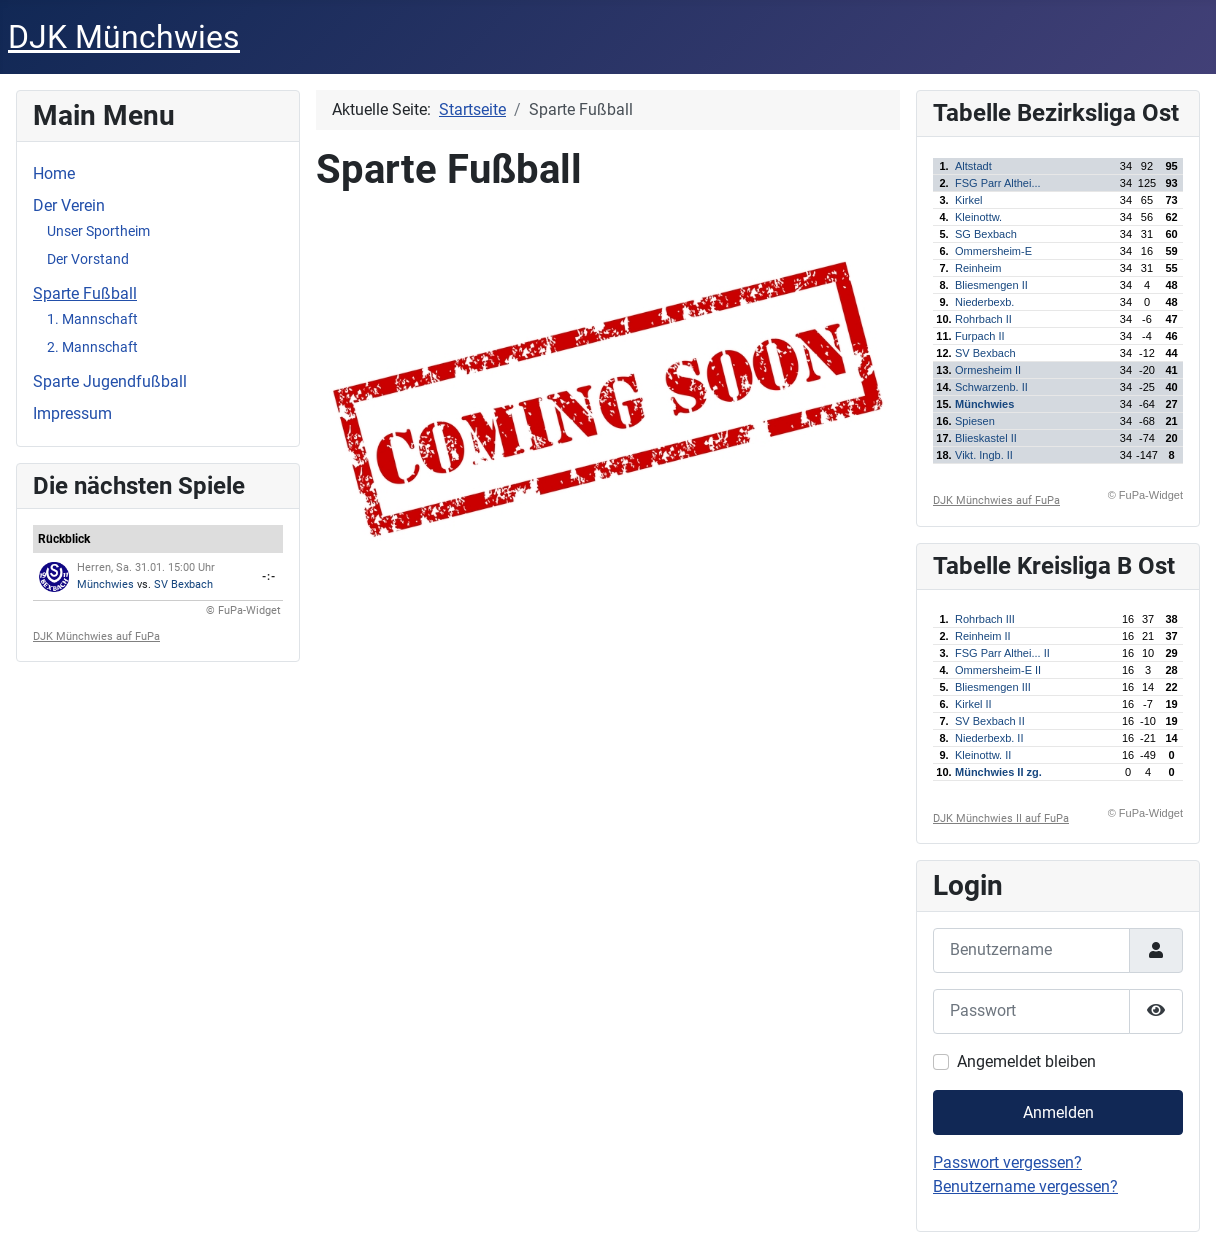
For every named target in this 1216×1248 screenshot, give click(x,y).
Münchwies (105, 584)
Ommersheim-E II (998, 670)
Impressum (72, 413)
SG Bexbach (986, 234)
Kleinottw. (978, 217)
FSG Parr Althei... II (1002, 653)
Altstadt (973, 166)
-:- (269, 576)
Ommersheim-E (993, 251)
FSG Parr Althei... (998, 183)
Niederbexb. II (989, 738)
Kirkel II (973, 704)
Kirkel (969, 200)
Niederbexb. (984, 302)
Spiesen (975, 421)
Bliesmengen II (991, 285)
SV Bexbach (183, 584)
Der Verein (69, 205)
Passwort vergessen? (1007, 1162)
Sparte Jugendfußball (110, 381)
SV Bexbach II (990, 721)
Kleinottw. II (983, 755)
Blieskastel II (986, 438)
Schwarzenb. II (991, 387)
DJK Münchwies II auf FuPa (1001, 818)
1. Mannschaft (92, 319)
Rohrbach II (983, 319)
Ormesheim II (988, 370)
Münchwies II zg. (998, 772)
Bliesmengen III (993, 687)
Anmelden (1058, 1112)
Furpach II (980, 336)
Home (54, 173)
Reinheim (978, 268)
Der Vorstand (88, 259)
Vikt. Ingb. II (984, 455)
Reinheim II (983, 636)
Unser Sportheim (98, 231)
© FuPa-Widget (243, 610)
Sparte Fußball (85, 293)
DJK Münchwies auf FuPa (96, 636)
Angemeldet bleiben (1026, 1061)
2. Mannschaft (92, 347)
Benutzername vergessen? (1025, 1186)
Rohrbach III (985, 619)
